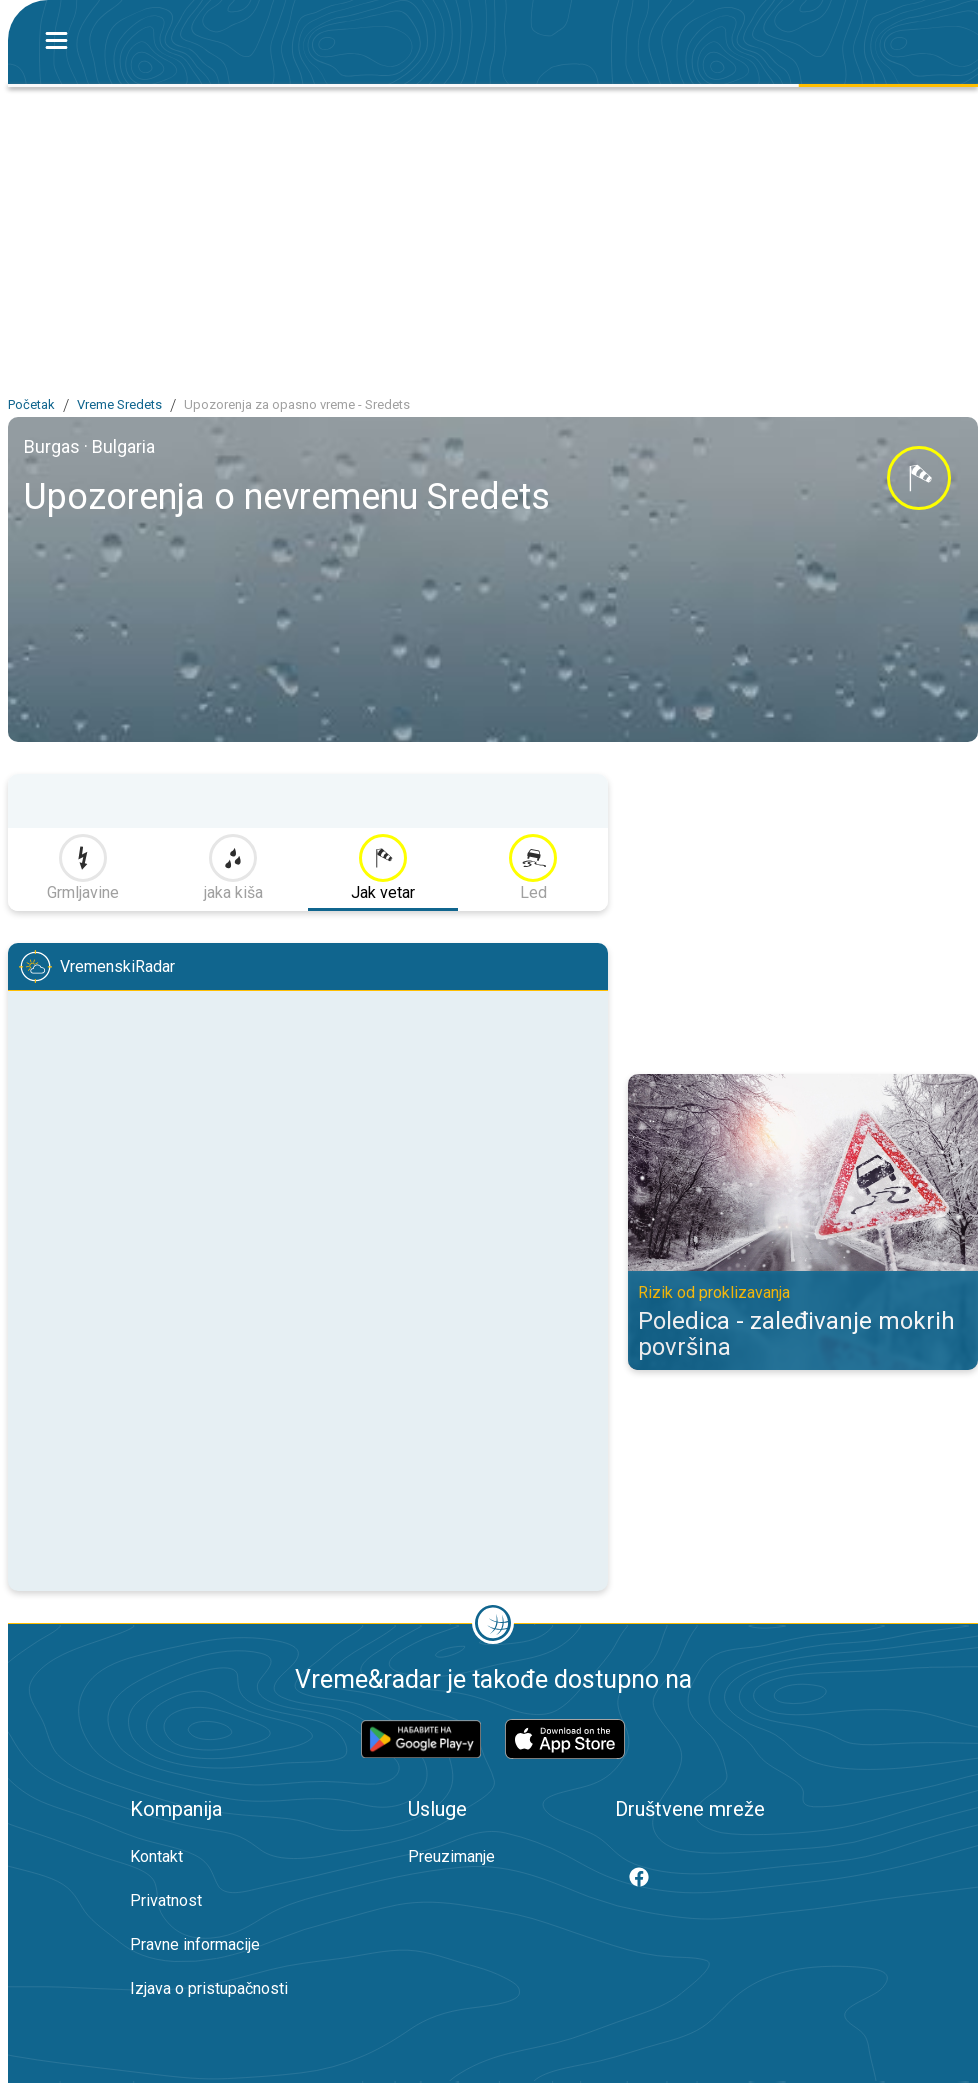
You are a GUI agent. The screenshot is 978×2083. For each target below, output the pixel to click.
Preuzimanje (451, 1856)
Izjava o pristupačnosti (209, 1988)
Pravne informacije (195, 1944)
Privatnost (166, 1900)
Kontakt (156, 1856)
